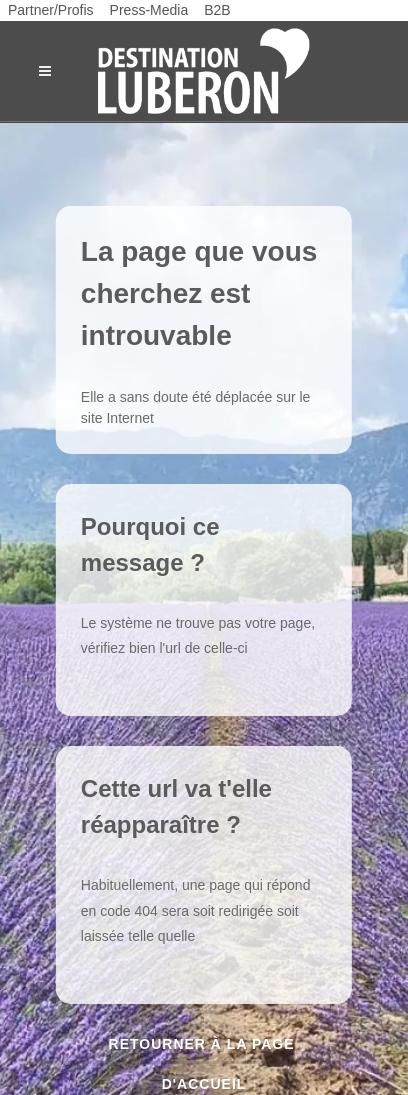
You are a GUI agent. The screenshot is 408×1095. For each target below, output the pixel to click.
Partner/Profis (51, 10)
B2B (217, 10)
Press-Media (149, 10)
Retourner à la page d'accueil (204, 1050)
